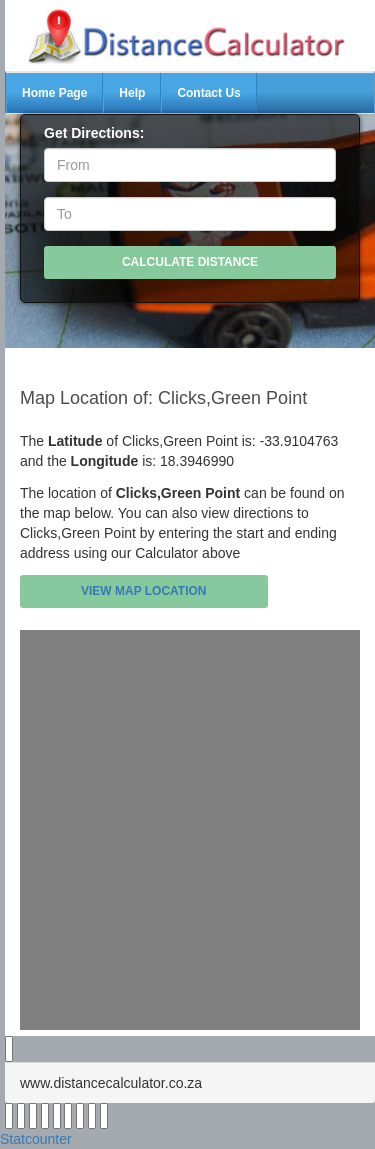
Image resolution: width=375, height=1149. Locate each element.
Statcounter (36, 1139)
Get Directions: (94, 133)
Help (132, 93)
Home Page (54, 93)
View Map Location (144, 591)
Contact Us (208, 93)
